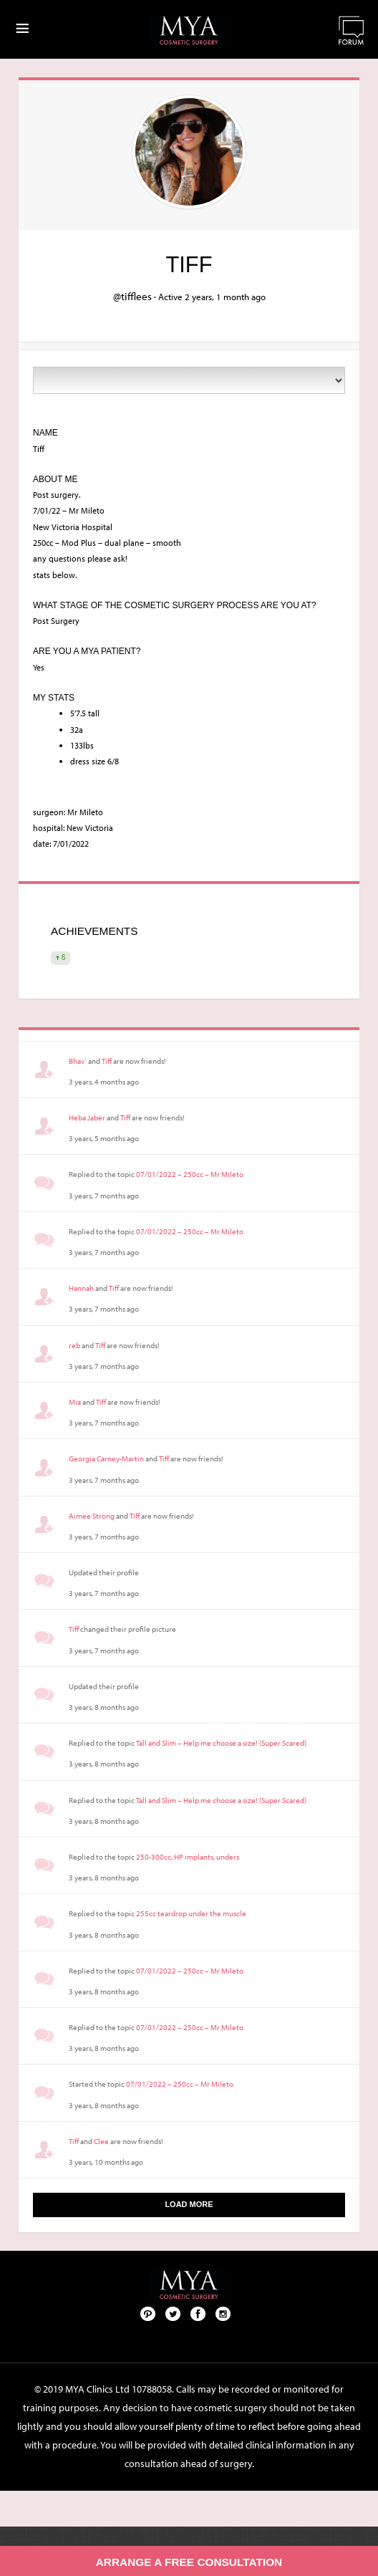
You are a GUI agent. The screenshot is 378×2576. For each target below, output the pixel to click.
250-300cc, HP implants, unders (187, 1857)
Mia (75, 1402)
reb (74, 1345)
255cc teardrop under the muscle (191, 1913)
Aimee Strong (92, 1516)
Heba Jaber (87, 1117)
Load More (189, 2204)
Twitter (173, 2313)
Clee (101, 2141)
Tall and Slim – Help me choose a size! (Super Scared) (221, 1743)
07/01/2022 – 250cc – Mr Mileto (189, 1174)
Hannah (81, 1288)
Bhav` (78, 1061)
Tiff (107, 1061)
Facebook (198, 2313)
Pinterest (148, 2313)
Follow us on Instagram (223, 2313)
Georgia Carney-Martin (106, 1458)
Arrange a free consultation (189, 2562)
